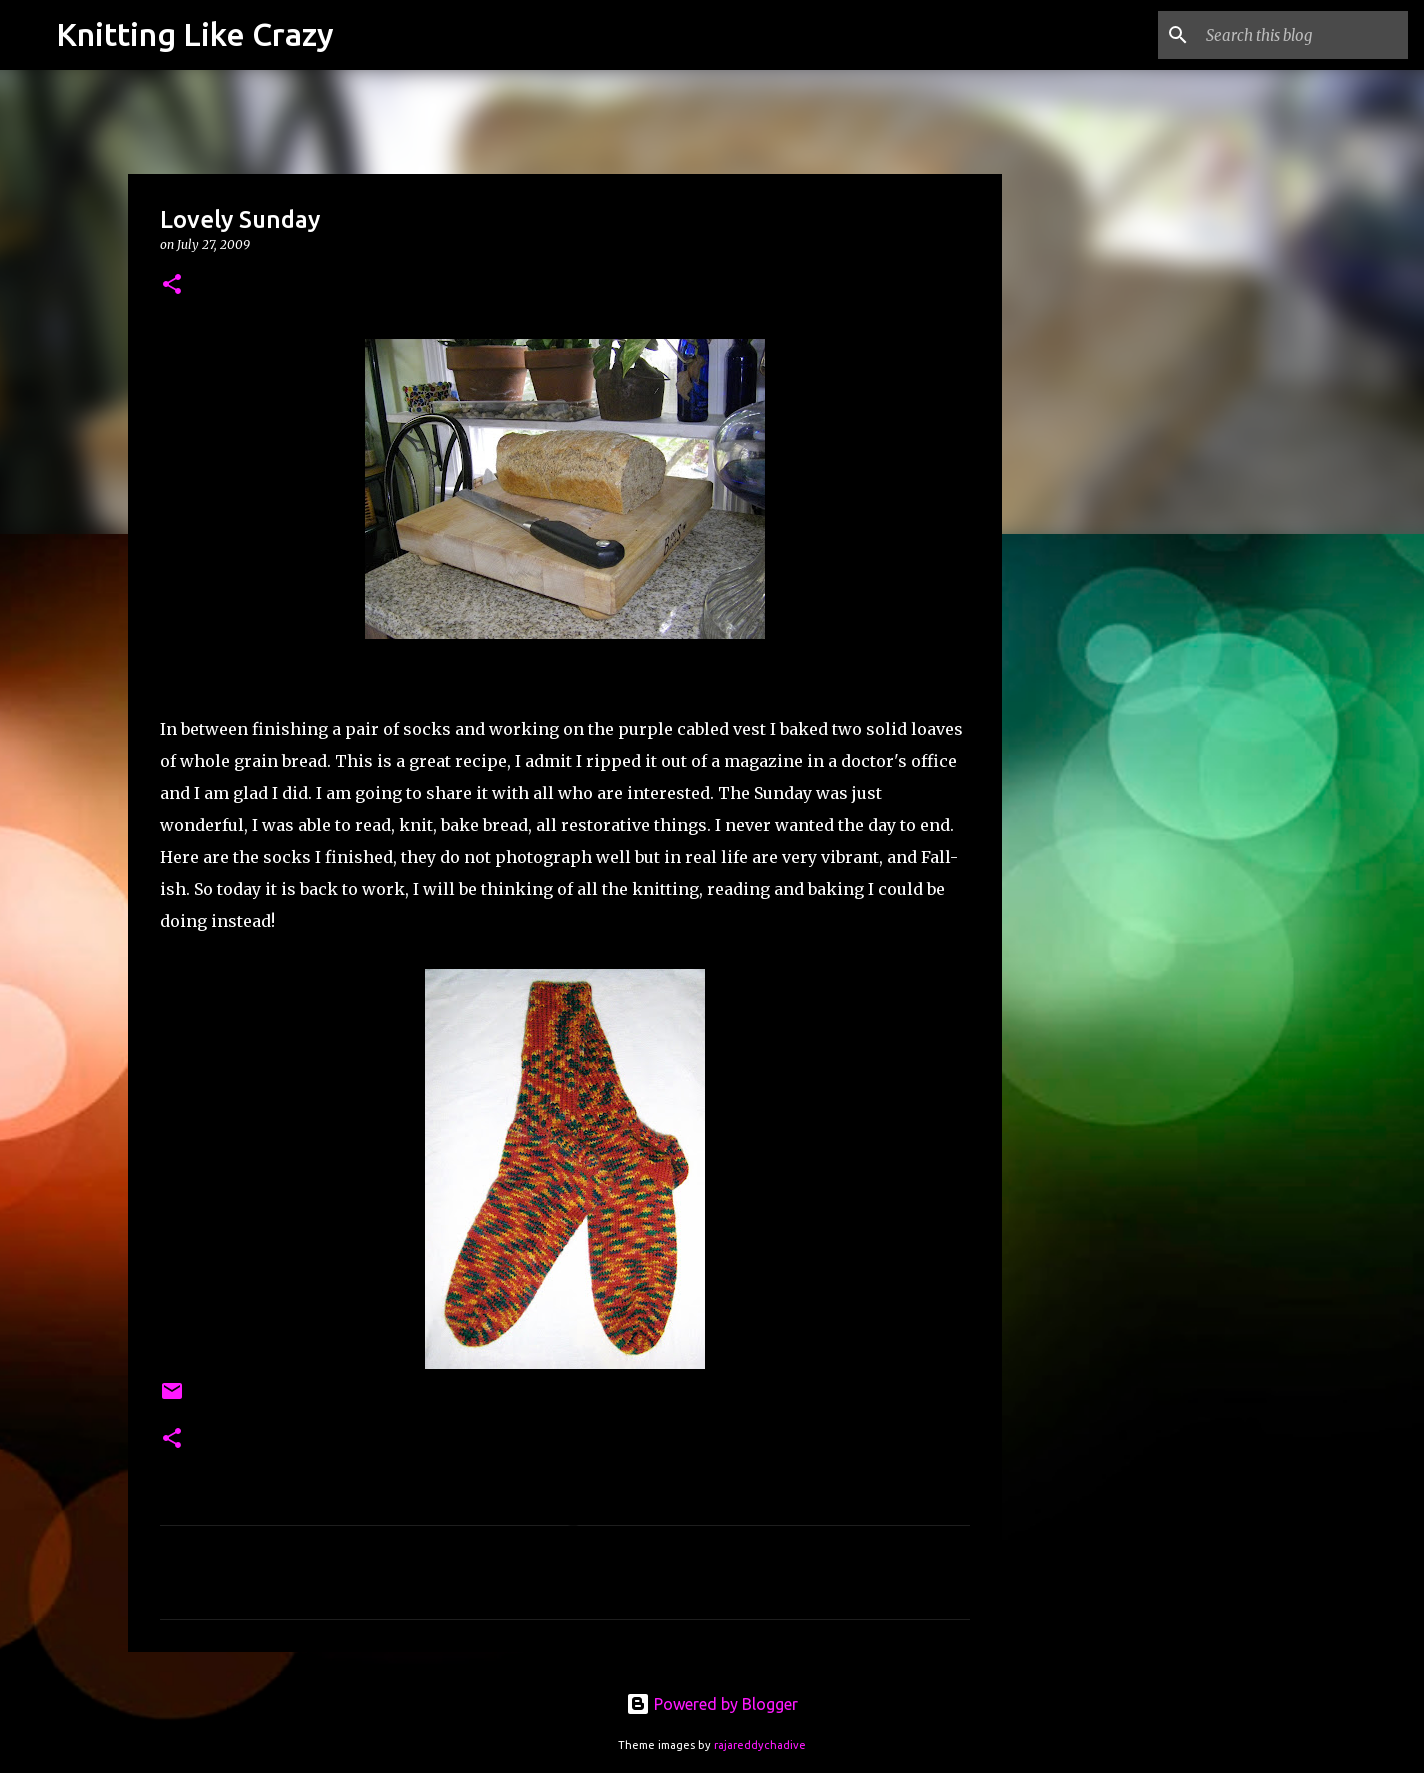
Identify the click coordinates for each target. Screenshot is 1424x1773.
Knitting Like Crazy (195, 34)
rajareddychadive (760, 1745)
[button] (172, 285)
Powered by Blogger (712, 1704)
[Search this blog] (1303, 35)
